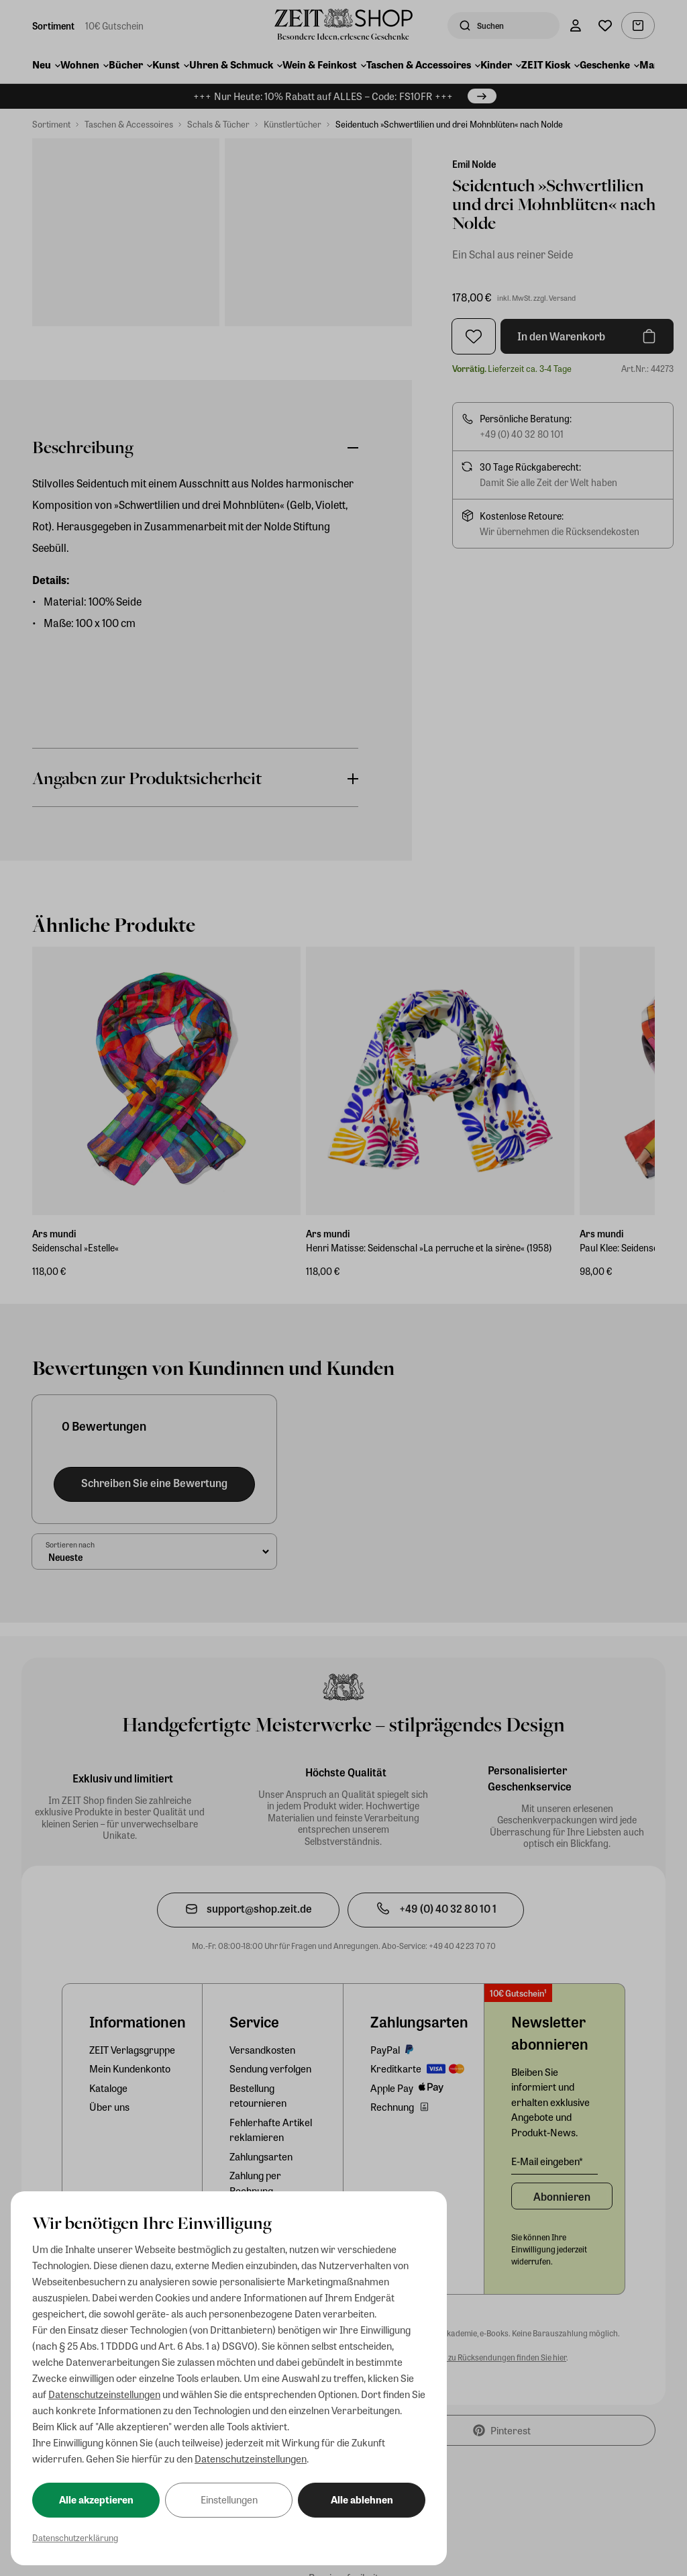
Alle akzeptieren (96, 2499)
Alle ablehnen (362, 2499)
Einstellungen (229, 2499)
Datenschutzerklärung (75, 2537)
